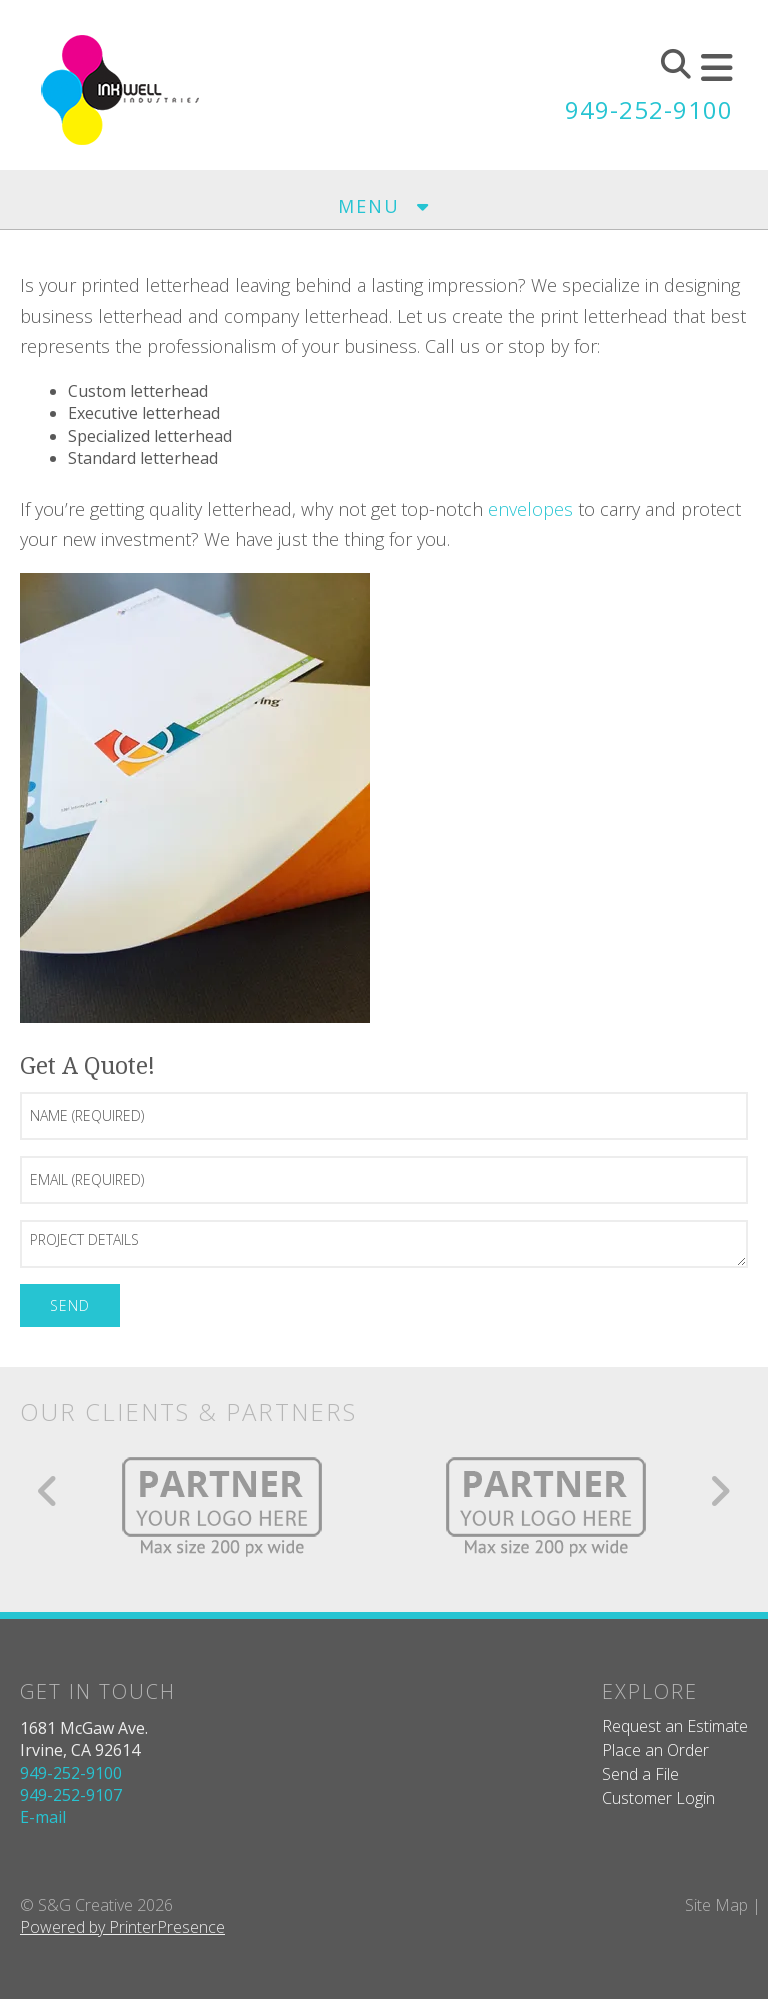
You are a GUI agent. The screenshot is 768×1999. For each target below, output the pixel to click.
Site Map (716, 1905)
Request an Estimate (675, 1726)
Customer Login (658, 1798)
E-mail (43, 1817)
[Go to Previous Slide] (48, 1491)
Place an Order (655, 1750)
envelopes (530, 509)
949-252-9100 (649, 109)
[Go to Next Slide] (719, 1491)
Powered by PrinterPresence (122, 1927)
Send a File (640, 1774)
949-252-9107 (71, 1795)
